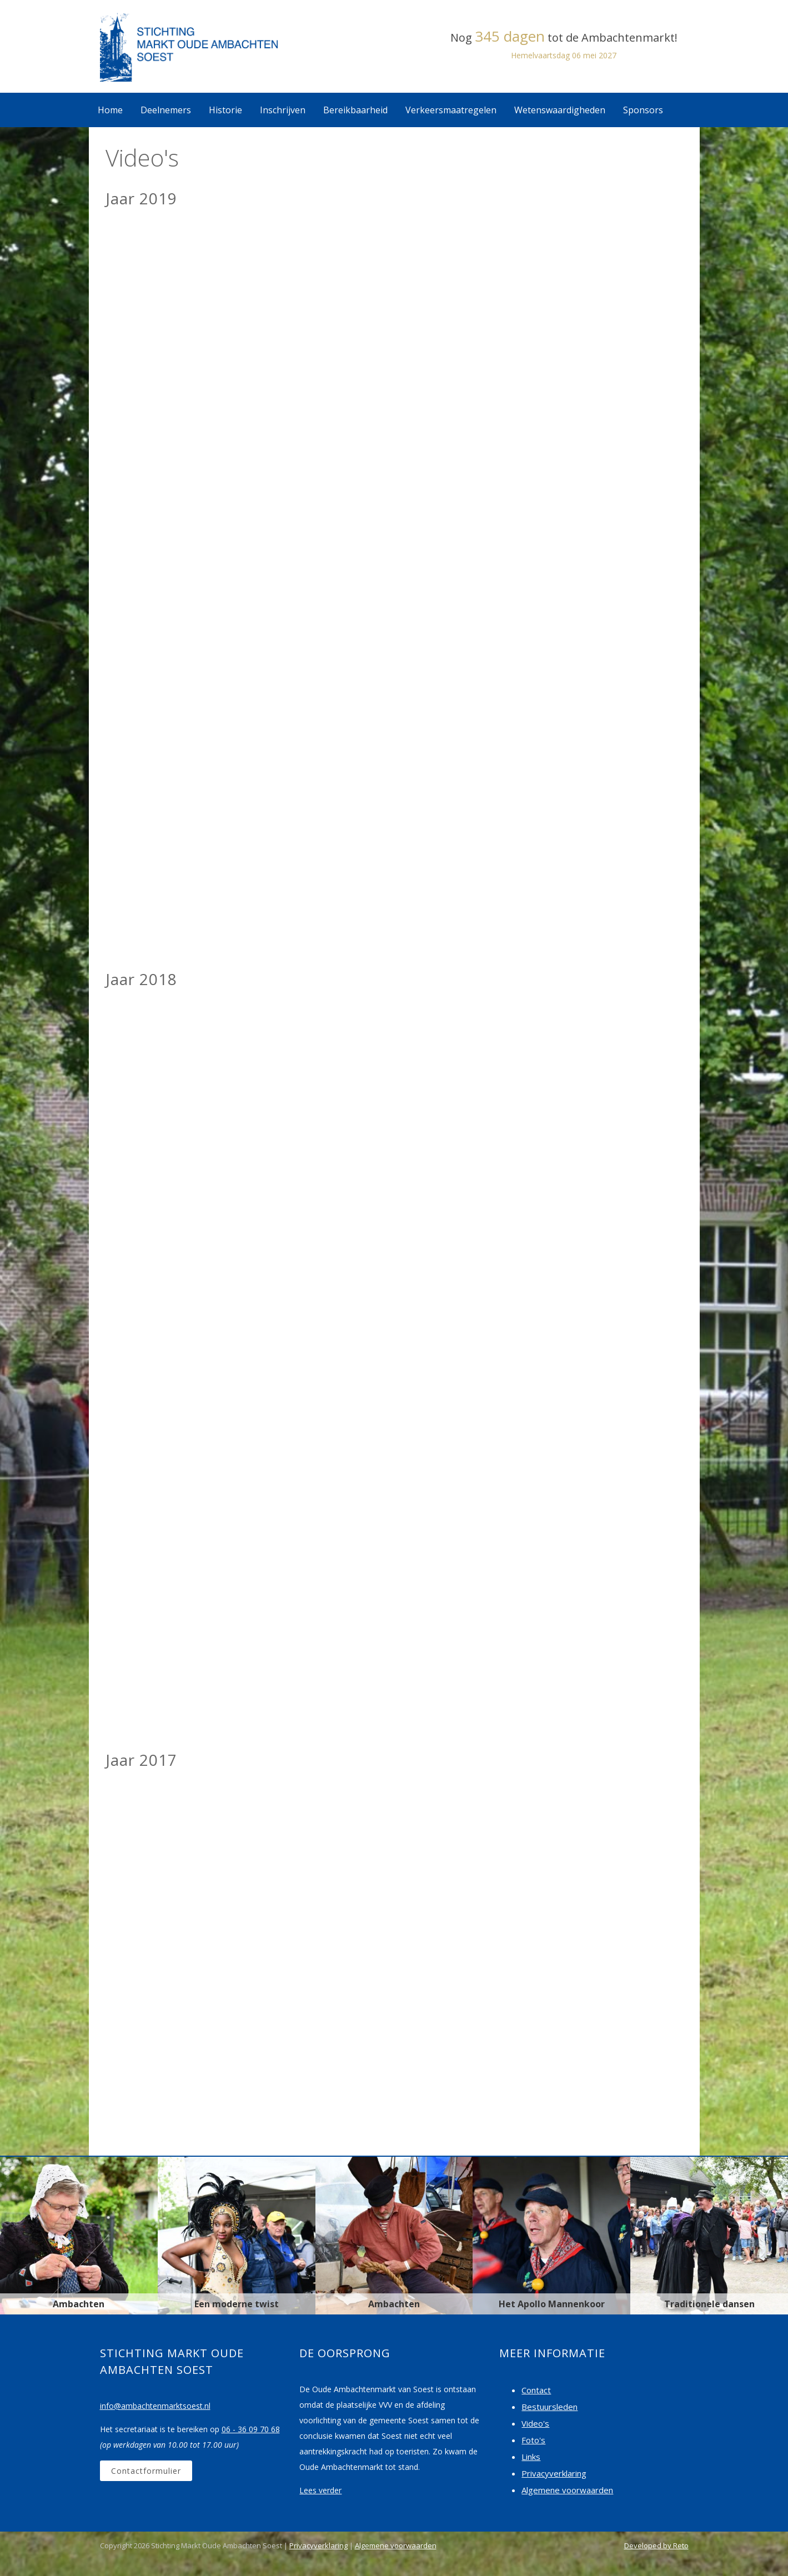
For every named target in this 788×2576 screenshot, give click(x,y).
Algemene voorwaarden (567, 2489)
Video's (535, 2423)
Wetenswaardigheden (559, 110)
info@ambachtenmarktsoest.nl (155, 2406)
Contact (536, 2390)
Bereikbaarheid (355, 110)
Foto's (533, 2440)
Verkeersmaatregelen (450, 110)
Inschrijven (282, 110)
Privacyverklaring (553, 2473)
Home (110, 110)
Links (530, 2456)
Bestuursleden (549, 2406)
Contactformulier (146, 2470)
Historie (225, 110)
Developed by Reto (656, 2545)
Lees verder (320, 2490)
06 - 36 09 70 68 (251, 2429)
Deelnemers (165, 110)
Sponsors (643, 110)
